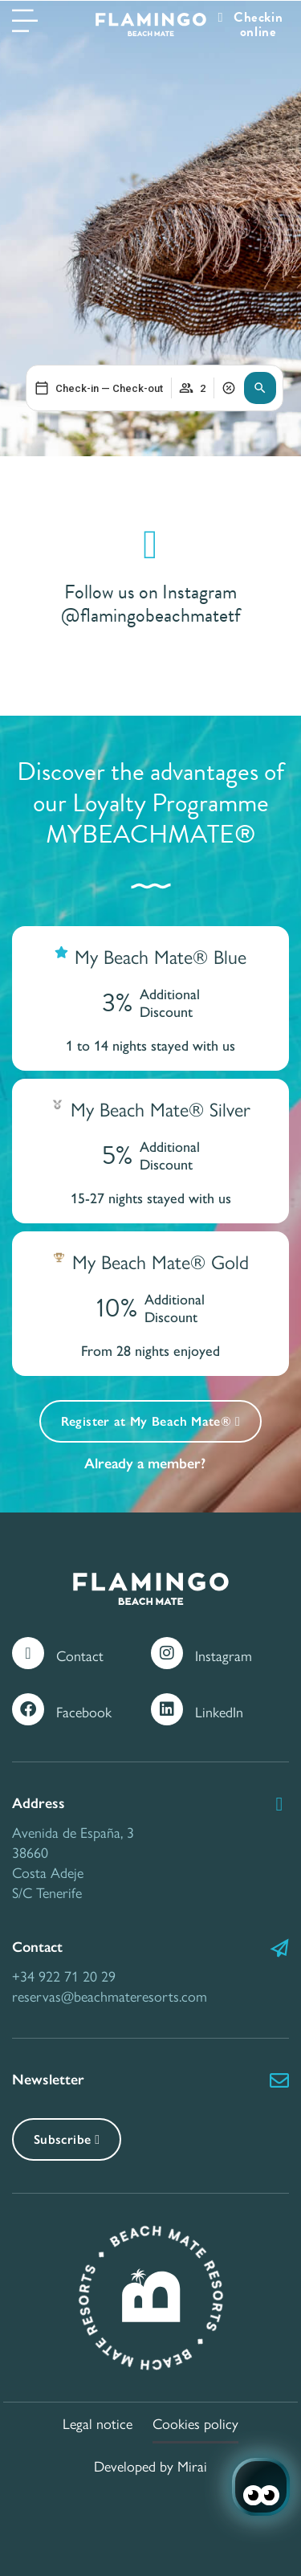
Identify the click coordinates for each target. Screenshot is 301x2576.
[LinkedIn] (167, 1709)
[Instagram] (167, 1653)
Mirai (192, 2466)
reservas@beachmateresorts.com (109, 1996)
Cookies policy (195, 2423)
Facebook (84, 1711)
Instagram (223, 1655)
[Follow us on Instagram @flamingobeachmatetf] (151, 545)
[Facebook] (28, 1709)
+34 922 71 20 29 (64, 1976)
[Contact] (28, 1653)
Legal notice (97, 2423)
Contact (80, 1655)
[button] (260, 388)
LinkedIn (219, 1711)
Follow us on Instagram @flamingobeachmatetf (151, 604)
